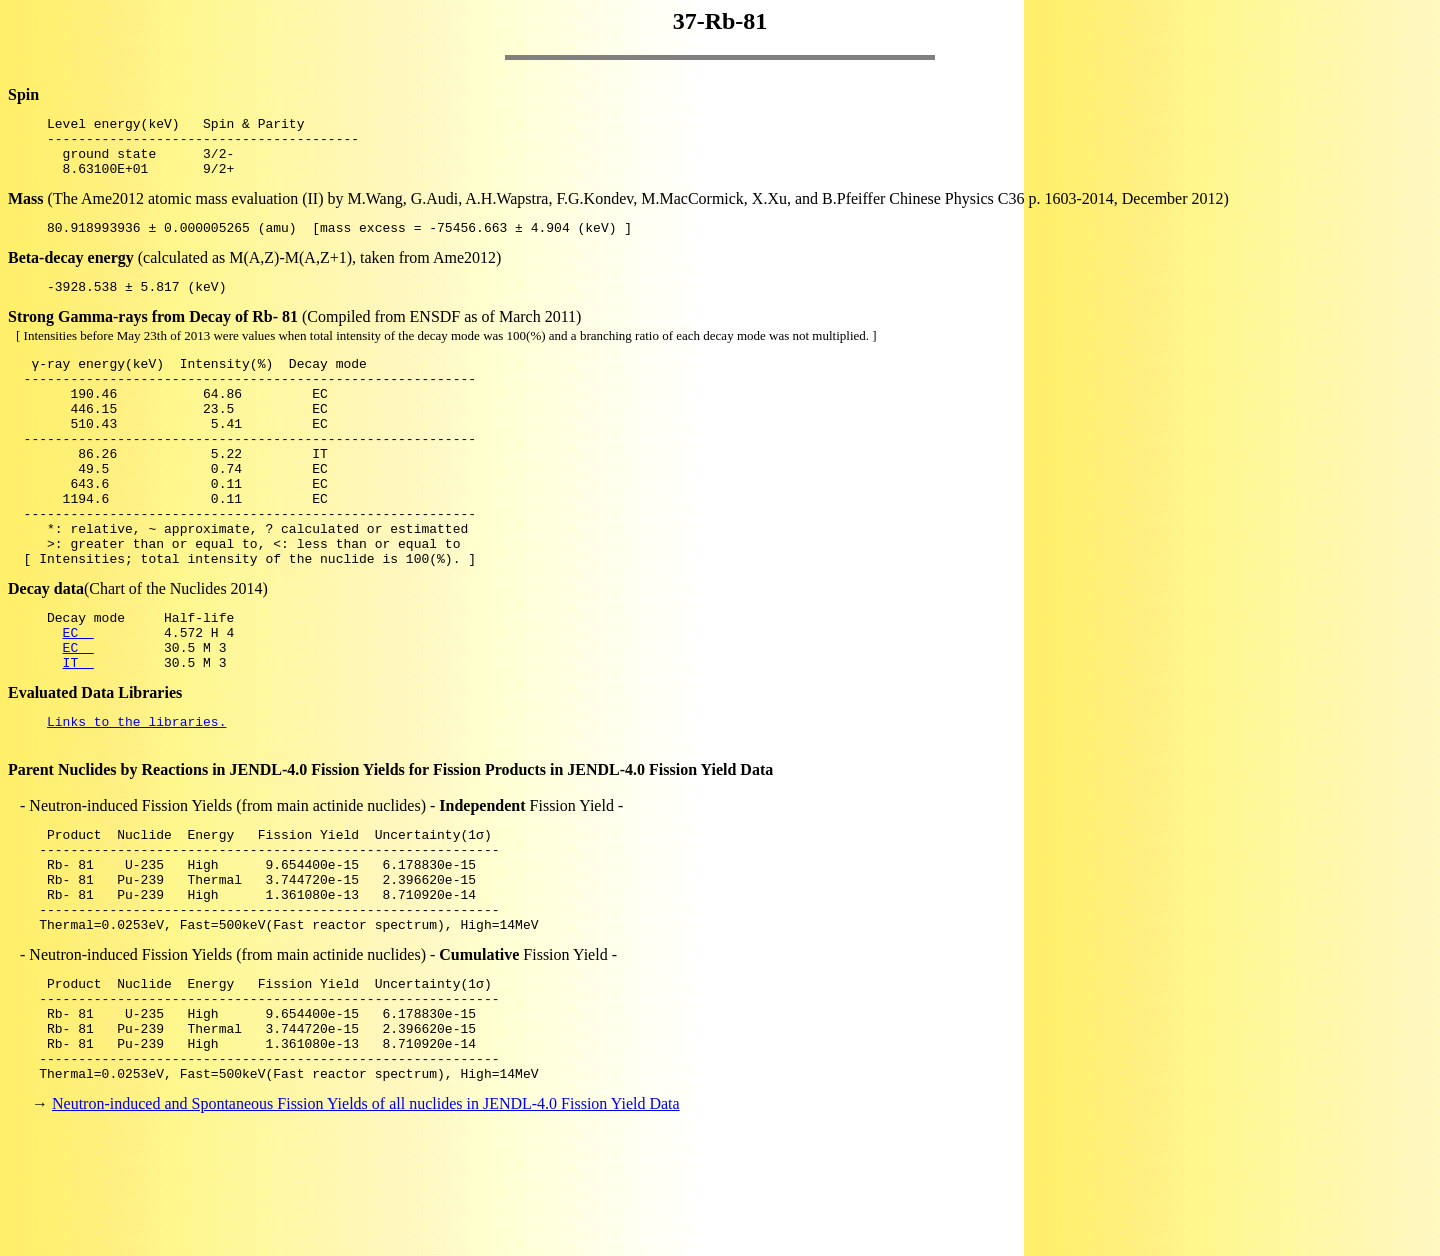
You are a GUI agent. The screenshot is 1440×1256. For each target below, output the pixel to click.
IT (78, 734)
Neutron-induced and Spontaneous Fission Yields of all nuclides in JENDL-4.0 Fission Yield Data (366, 1220)
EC (78, 698)
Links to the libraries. (136, 796)
